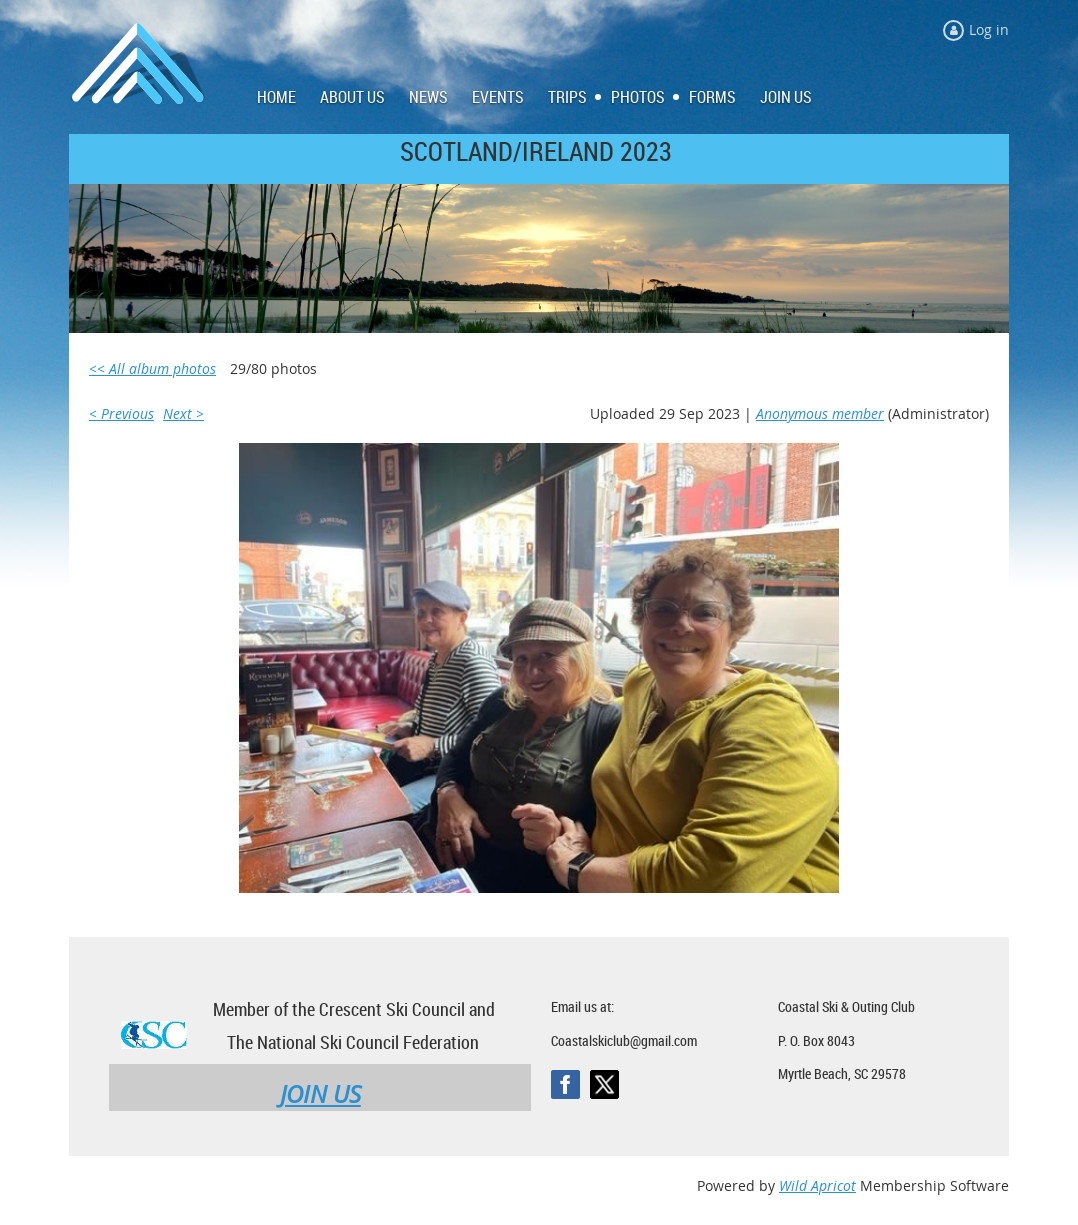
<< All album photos (152, 368)
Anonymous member (820, 413)
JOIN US (320, 1094)
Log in (989, 29)
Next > (183, 413)
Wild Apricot (817, 1185)
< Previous (121, 413)
